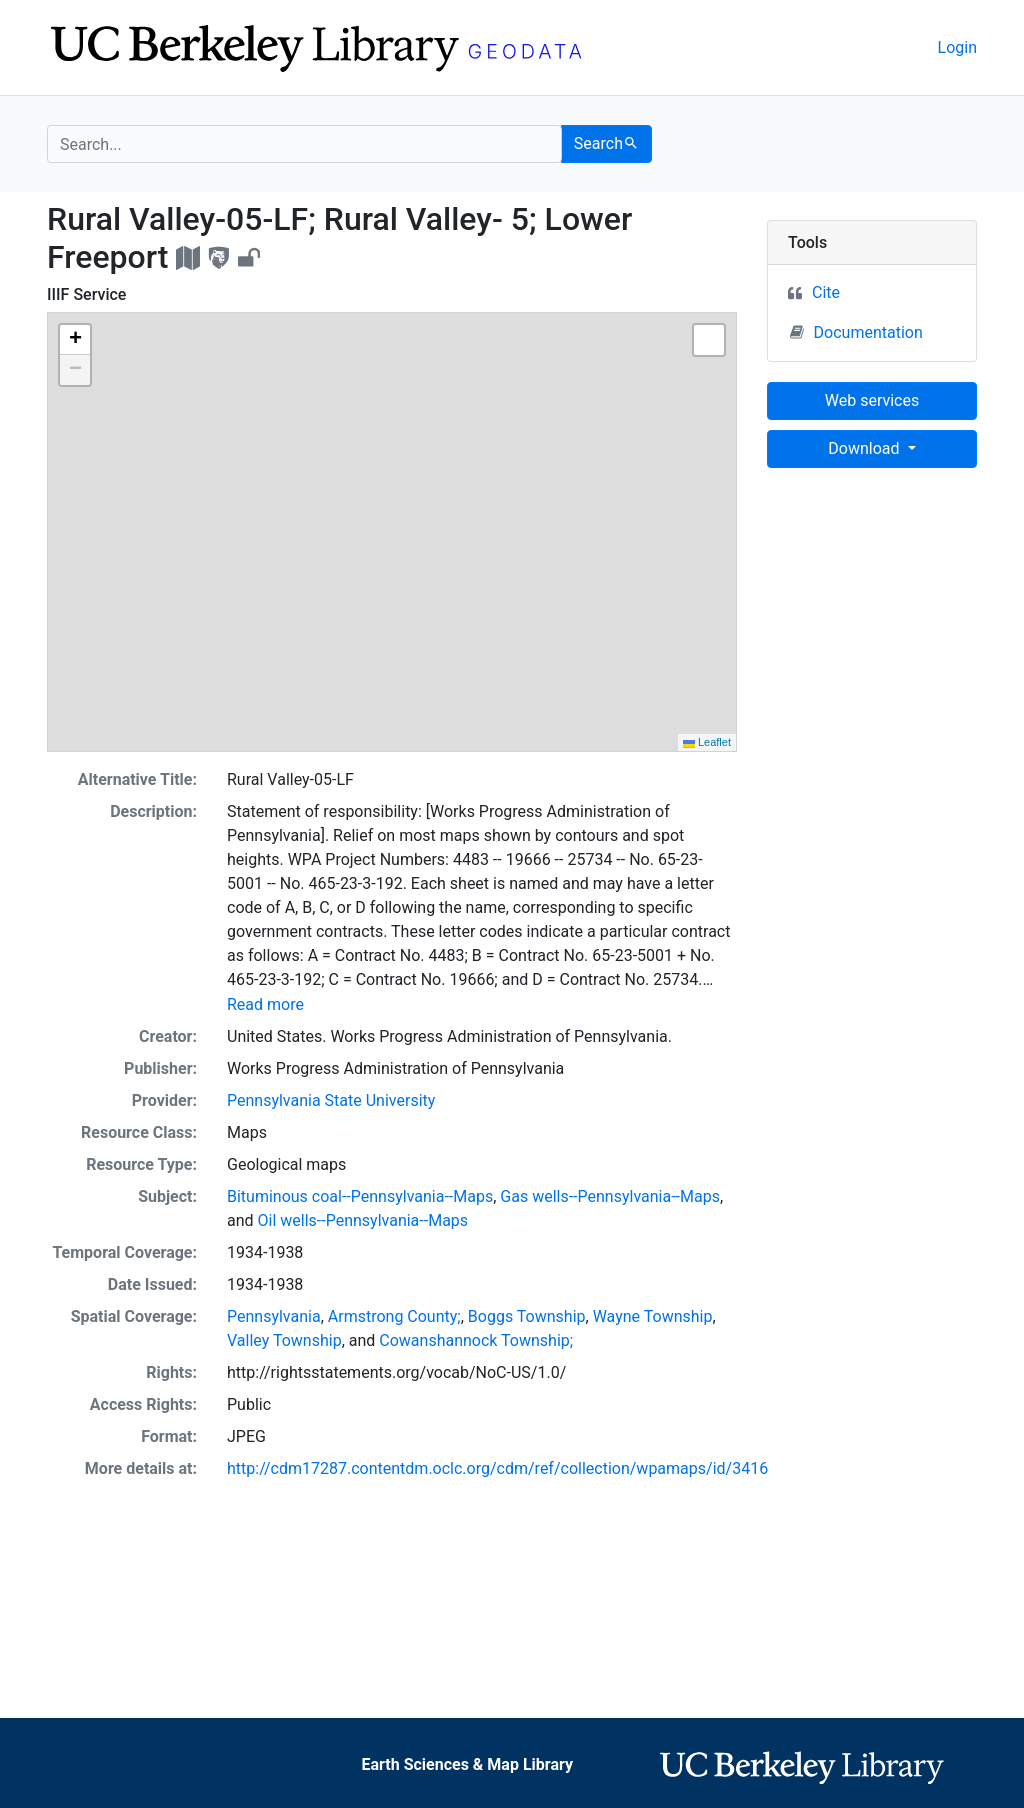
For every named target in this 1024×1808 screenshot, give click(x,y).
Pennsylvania (274, 1316)
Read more (265, 1004)
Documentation (856, 332)
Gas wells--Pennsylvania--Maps (610, 1196)
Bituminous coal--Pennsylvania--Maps (360, 1196)
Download (865, 448)
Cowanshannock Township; (476, 1340)
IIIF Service (86, 294)
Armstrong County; (394, 1316)
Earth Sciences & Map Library (467, 1764)
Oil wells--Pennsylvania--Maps (363, 1220)
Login (957, 47)
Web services (872, 400)
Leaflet (707, 742)
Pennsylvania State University (331, 1100)
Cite (826, 292)
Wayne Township (653, 1316)
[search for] (304, 144)
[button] (75, 340)
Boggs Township (527, 1316)
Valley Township (284, 1340)
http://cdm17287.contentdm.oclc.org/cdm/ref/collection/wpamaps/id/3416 (497, 1468)
